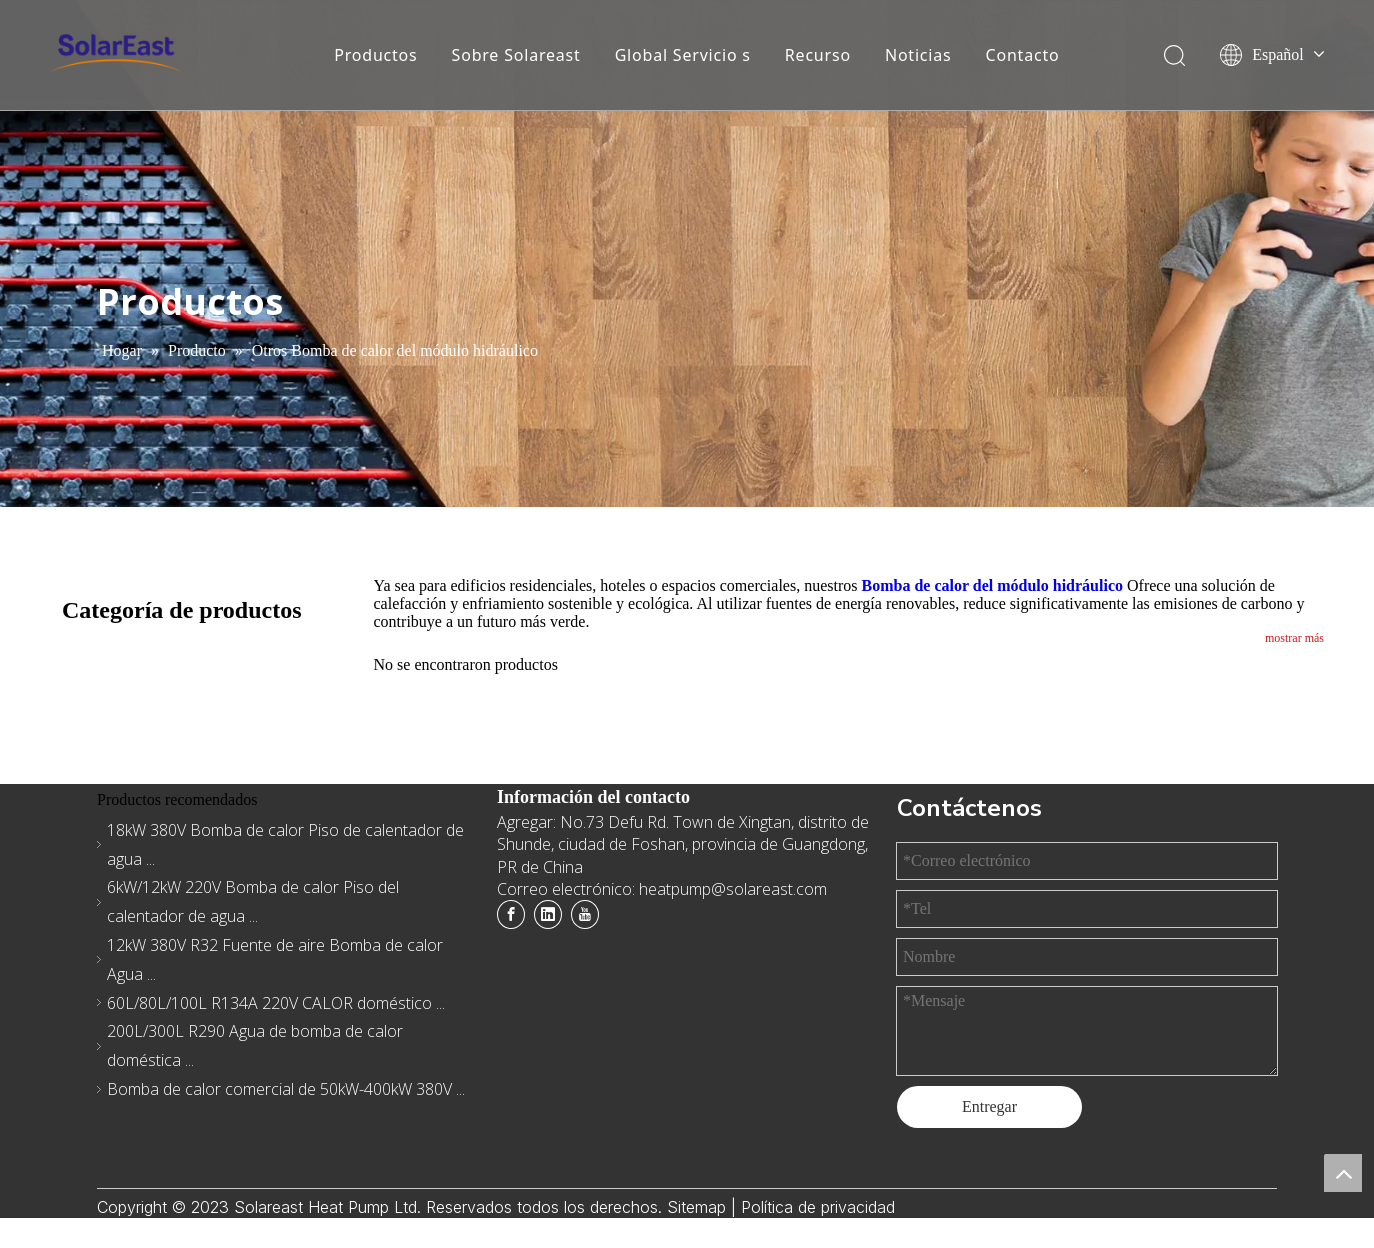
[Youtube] (585, 914)
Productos (375, 55)
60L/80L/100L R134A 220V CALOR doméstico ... (276, 1003)
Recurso (818, 55)
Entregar (989, 1106)
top (1343, 1173)
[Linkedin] (548, 914)
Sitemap (699, 1207)
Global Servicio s (683, 55)
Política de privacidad (818, 1207)
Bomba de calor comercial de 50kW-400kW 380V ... (286, 1089)
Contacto (1023, 55)
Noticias (918, 55)
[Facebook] (511, 914)
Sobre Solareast (516, 55)
